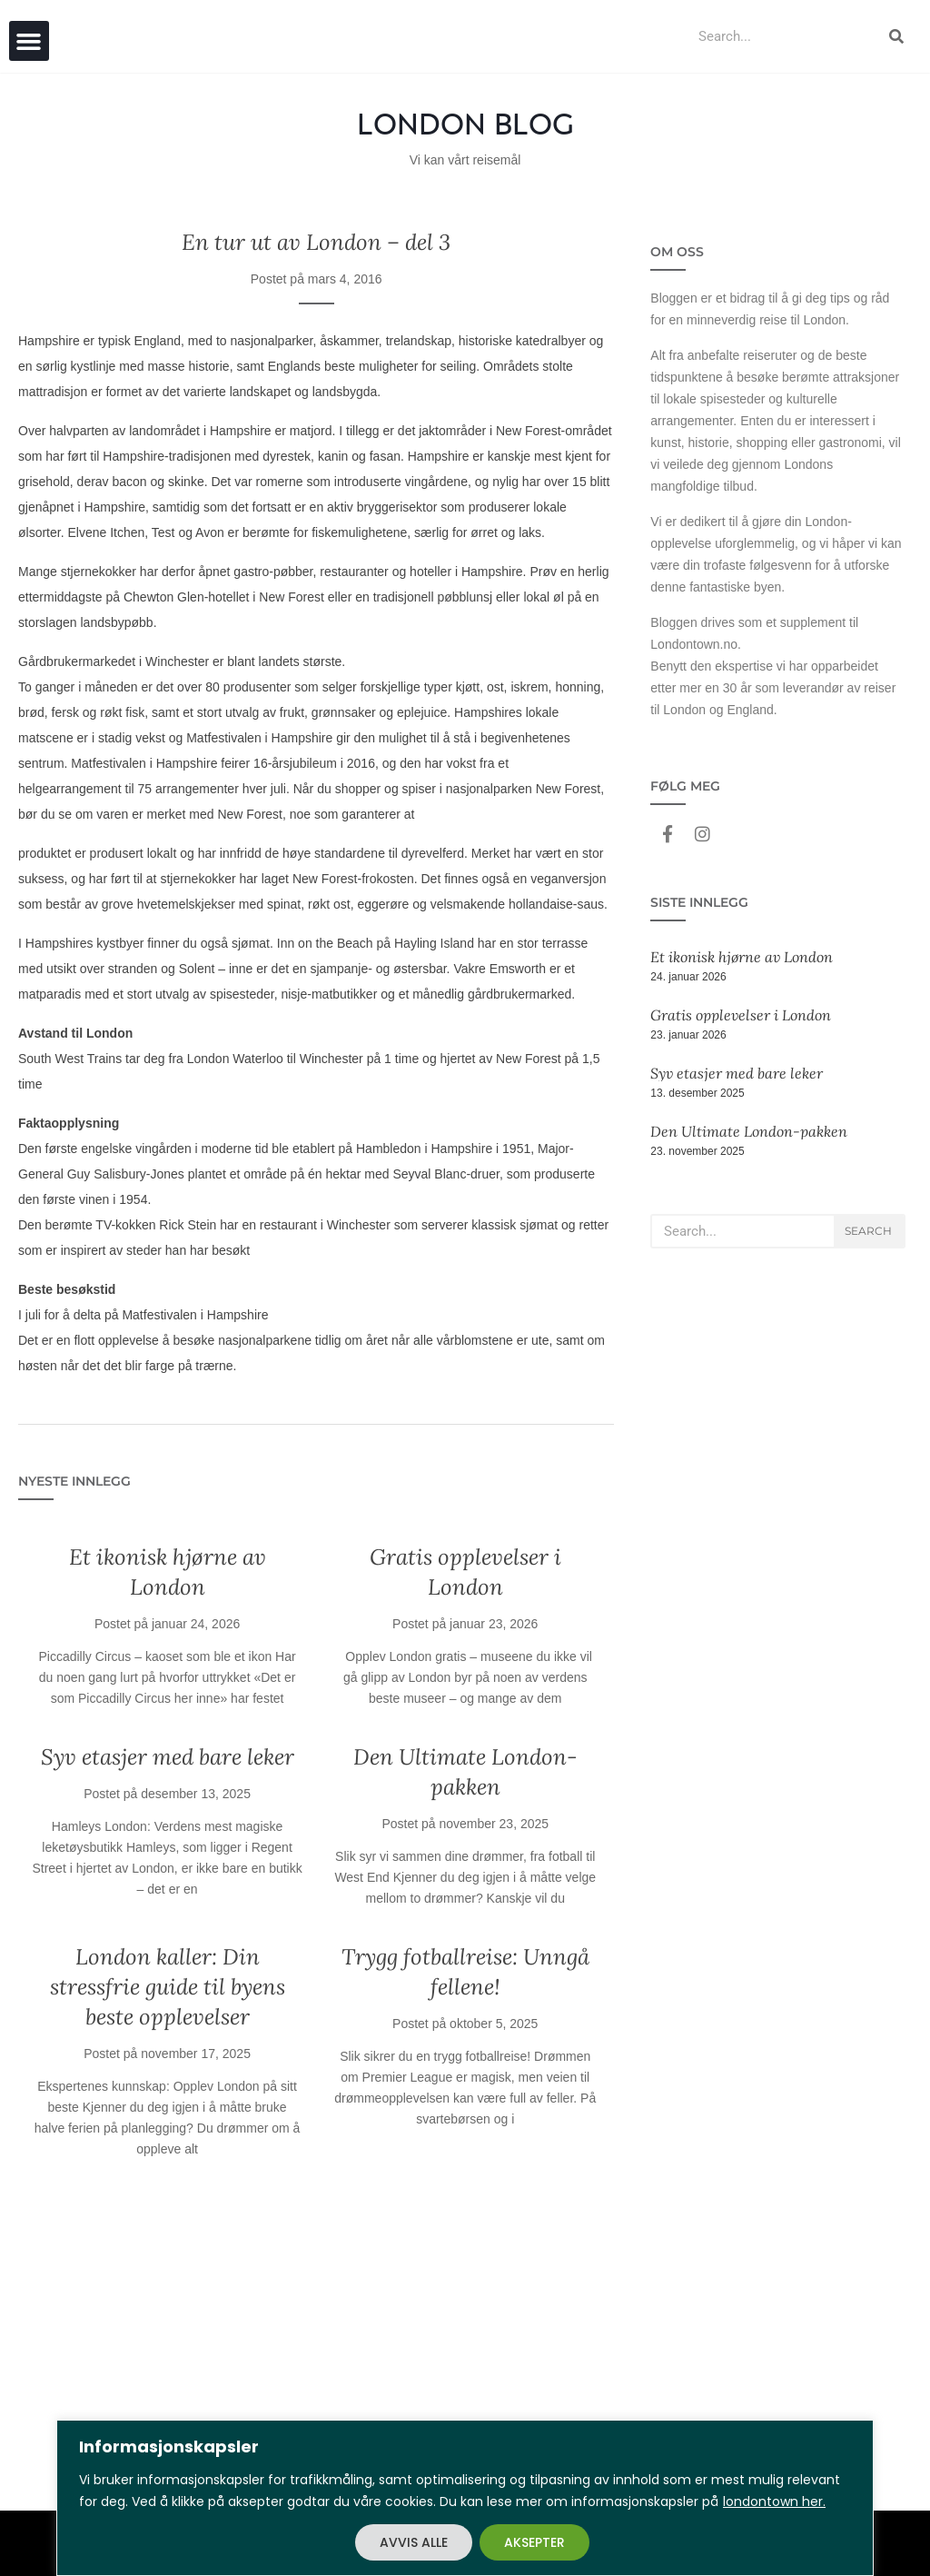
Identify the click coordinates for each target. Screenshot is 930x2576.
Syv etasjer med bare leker (167, 1757)
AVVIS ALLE (414, 2542)
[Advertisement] (316, 2347)
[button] (29, 41)
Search (868, 1231)
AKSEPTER (534, 2542)
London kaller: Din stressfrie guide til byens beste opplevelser (167, 1987)
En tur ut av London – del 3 (316, 242)
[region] (465, 2498)
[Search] (896, 36)
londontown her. (774, 2501)
